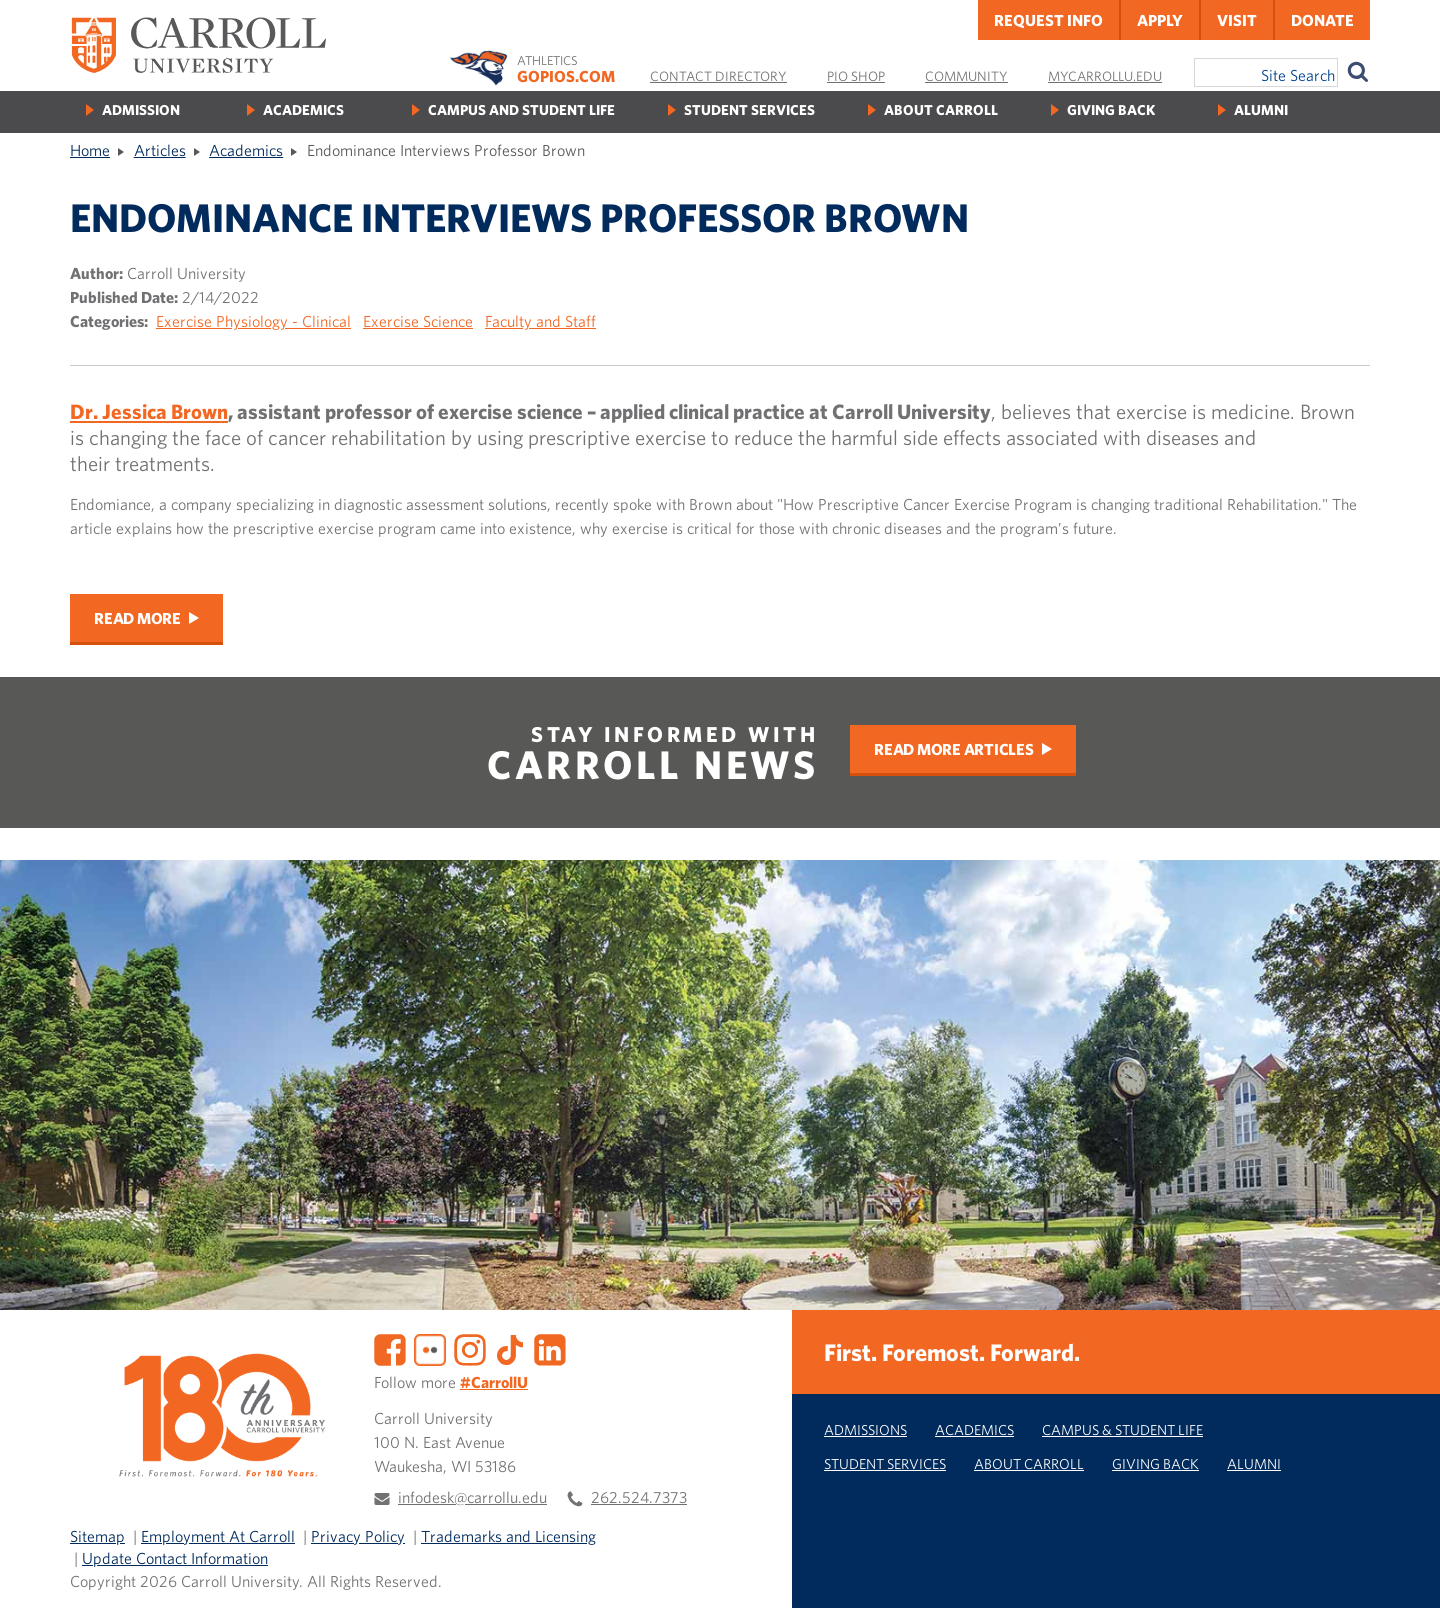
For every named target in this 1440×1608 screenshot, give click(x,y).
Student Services (749, 109)
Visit (1237, 20)
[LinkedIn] (550, 1348)
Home (90, 150)
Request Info (1048, 20)
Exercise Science (418, 321)
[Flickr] (430, 1348)
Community (966, 76)
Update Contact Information (175, 1558)
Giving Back (1111, 109)
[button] (1403, 1571)
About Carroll (941, 109)
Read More (137, 618)
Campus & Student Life (1122, 1429)
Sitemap (97, 1536)
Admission (141, 109)
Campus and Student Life (521, 109)
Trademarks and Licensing (508, 1536)
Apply (1160, 20)
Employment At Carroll (218, 1536)
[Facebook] (390, 1348)
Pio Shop (856, 76)
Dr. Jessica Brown (149, 411)
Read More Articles (954, 749)
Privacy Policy (358, 1536)
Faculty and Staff (540, 321)
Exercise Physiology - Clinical (253, 321)
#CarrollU (494, 1382)
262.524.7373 (639, 1497)
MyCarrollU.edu (1105, 76)
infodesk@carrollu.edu (472, 1497)
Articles (160, 150)
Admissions (865, 1429)
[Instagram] (470, 1348)
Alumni (1261, 109)
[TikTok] (510, 1348)
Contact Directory (718, 76)
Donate (1322, 20)
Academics (303, 109)
